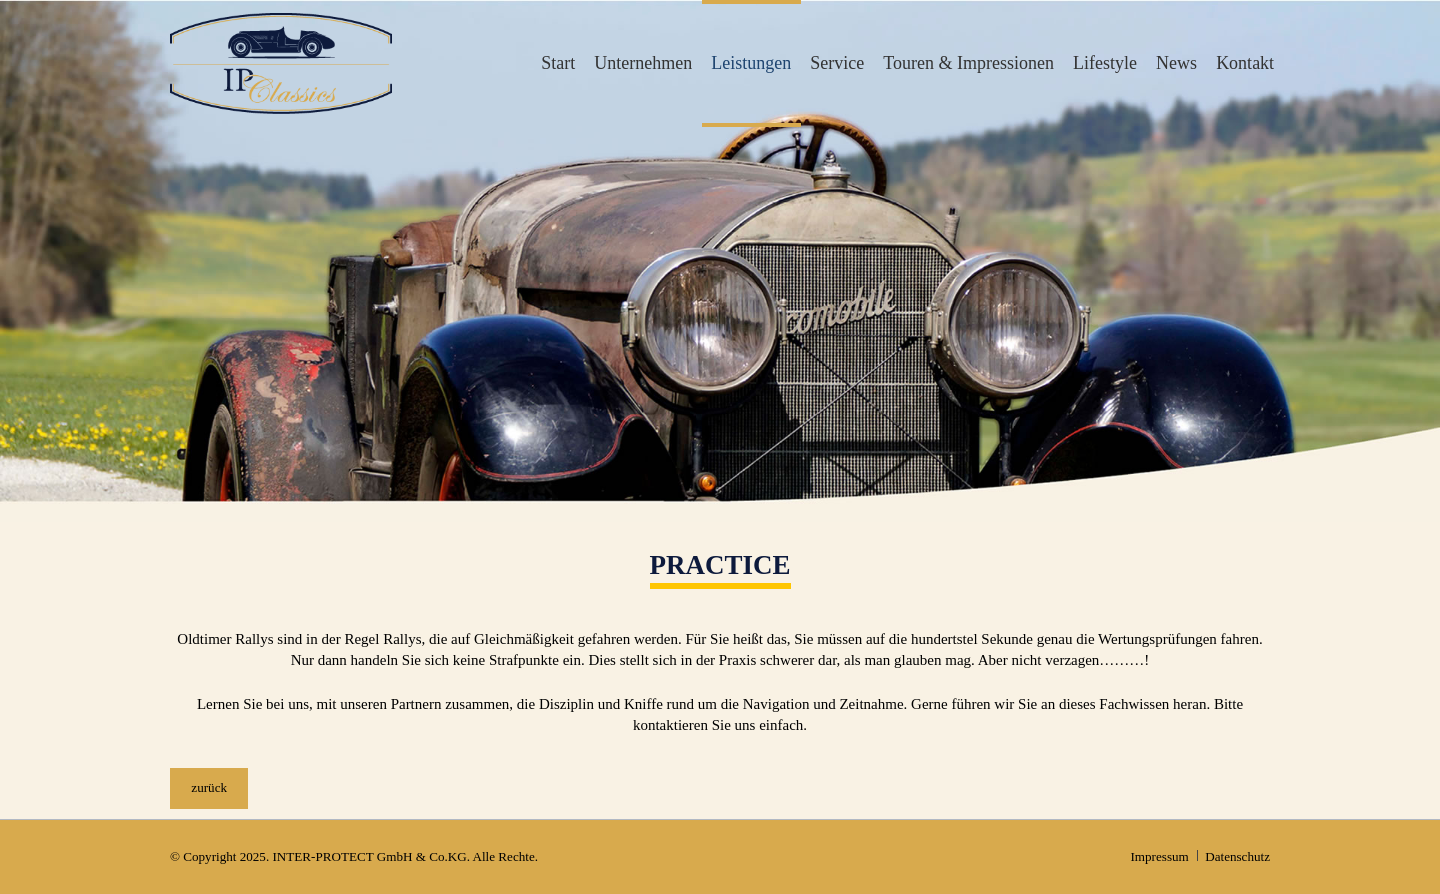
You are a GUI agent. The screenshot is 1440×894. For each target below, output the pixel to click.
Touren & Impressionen (968, 63)
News (1176, 63)
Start (558, 63)
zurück (209, 787)
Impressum (1159, 856)
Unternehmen (643, 63)
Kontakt (1245, 63)
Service (837, 63)
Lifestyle (1105, 63)
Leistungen (751, 63)
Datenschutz (1237, 856)
